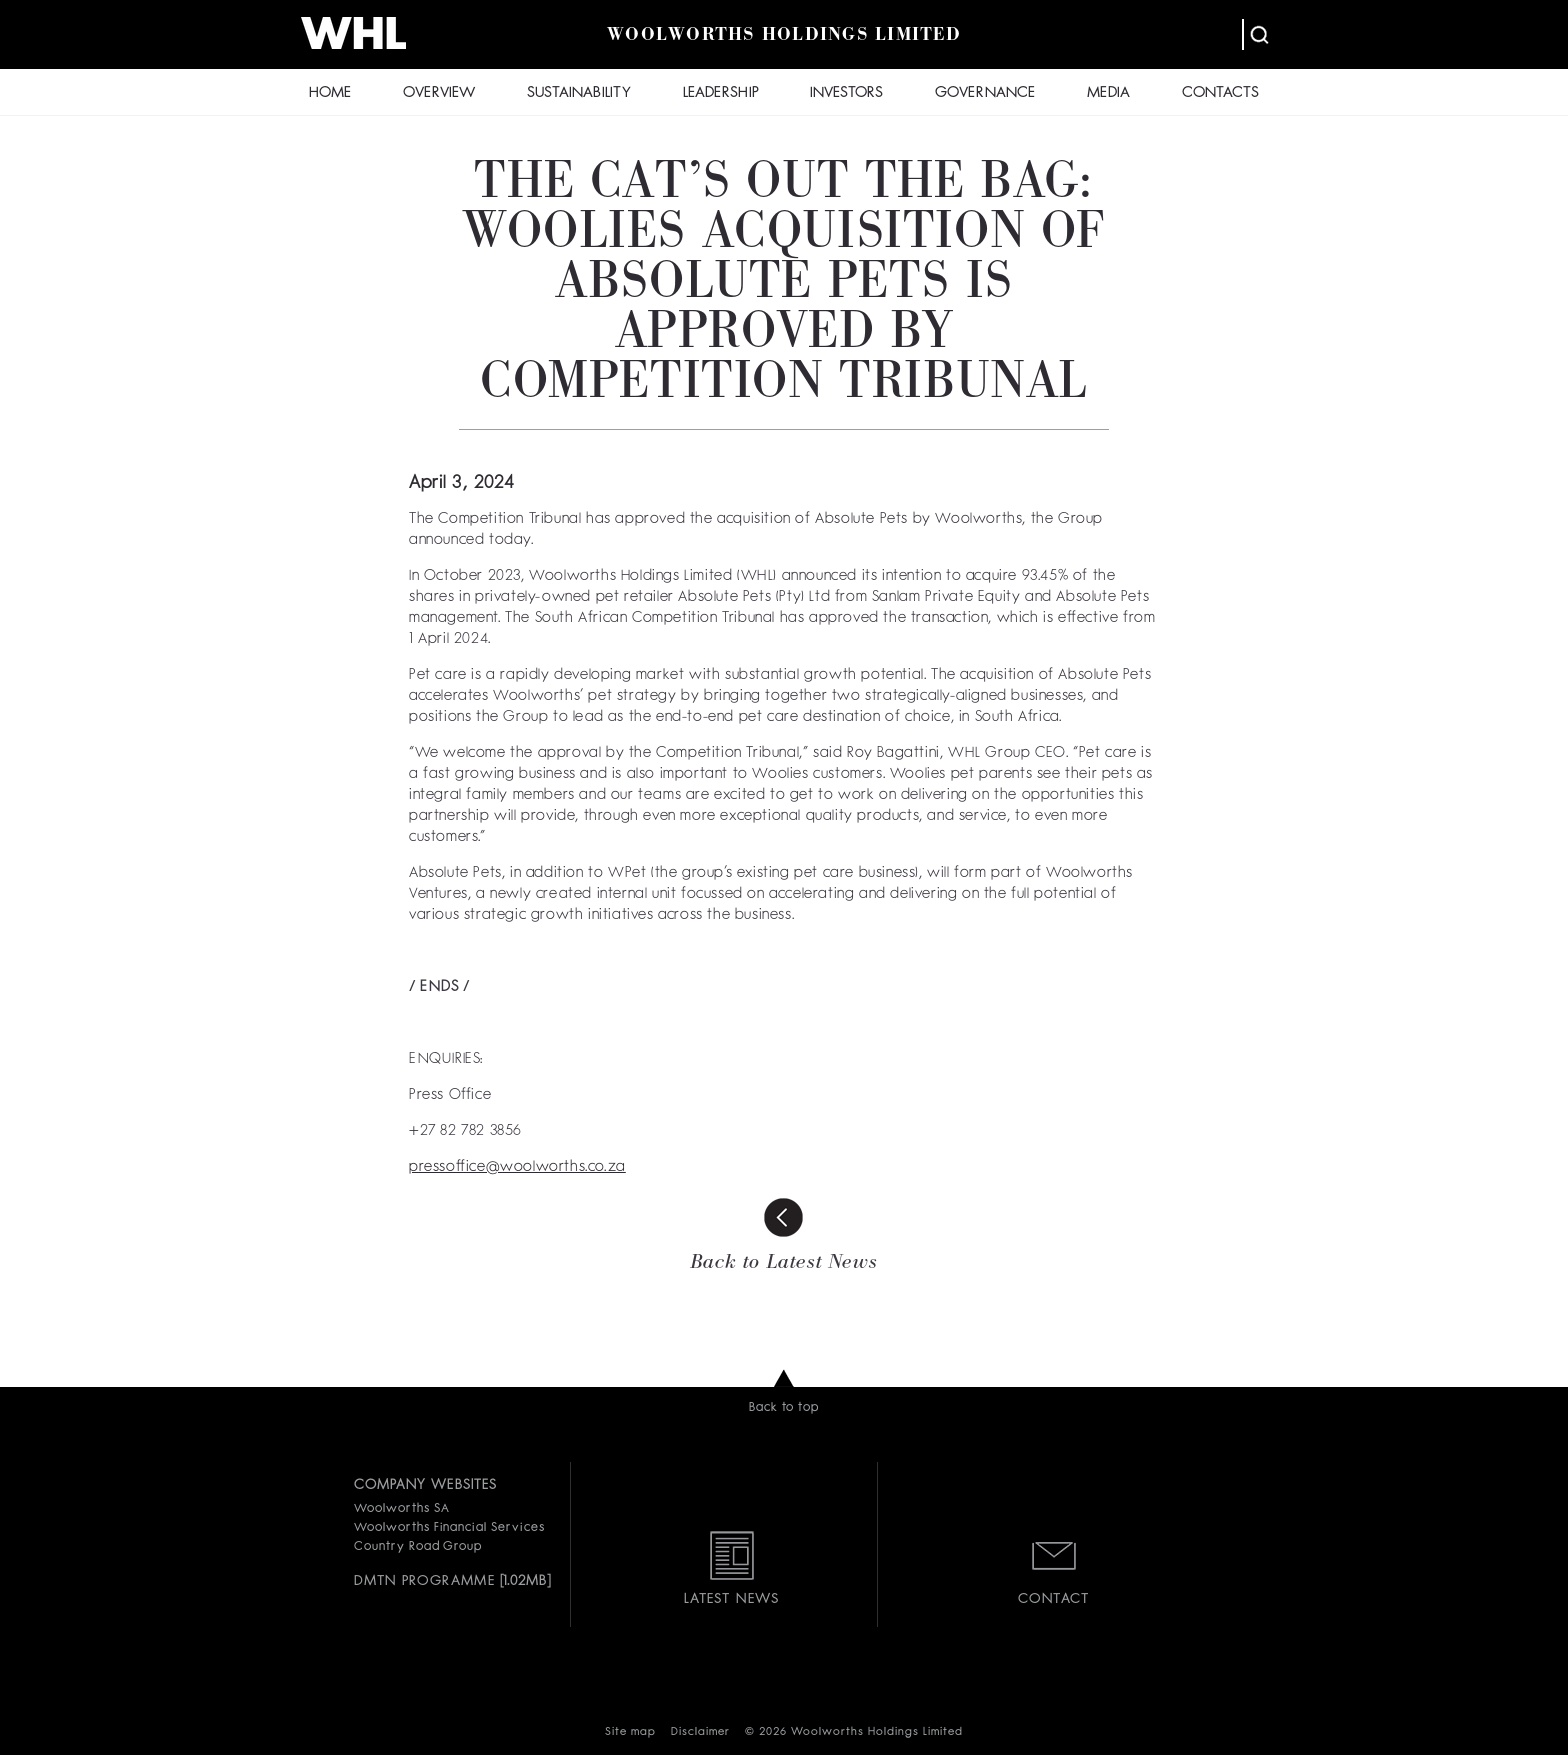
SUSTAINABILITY (579, 93)
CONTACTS (1220, 93)
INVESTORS (846, 93)
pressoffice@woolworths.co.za (517, 1167)
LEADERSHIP (721, 93)
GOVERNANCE (985, 93)
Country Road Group (418, 1547)
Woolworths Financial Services (449, 1528)
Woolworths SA (401, 1509)
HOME (330, 93)
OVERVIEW (439, 93)
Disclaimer (700, 1732)
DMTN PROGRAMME (424, 1581)
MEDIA (1108, 93)
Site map (630, 1732)
